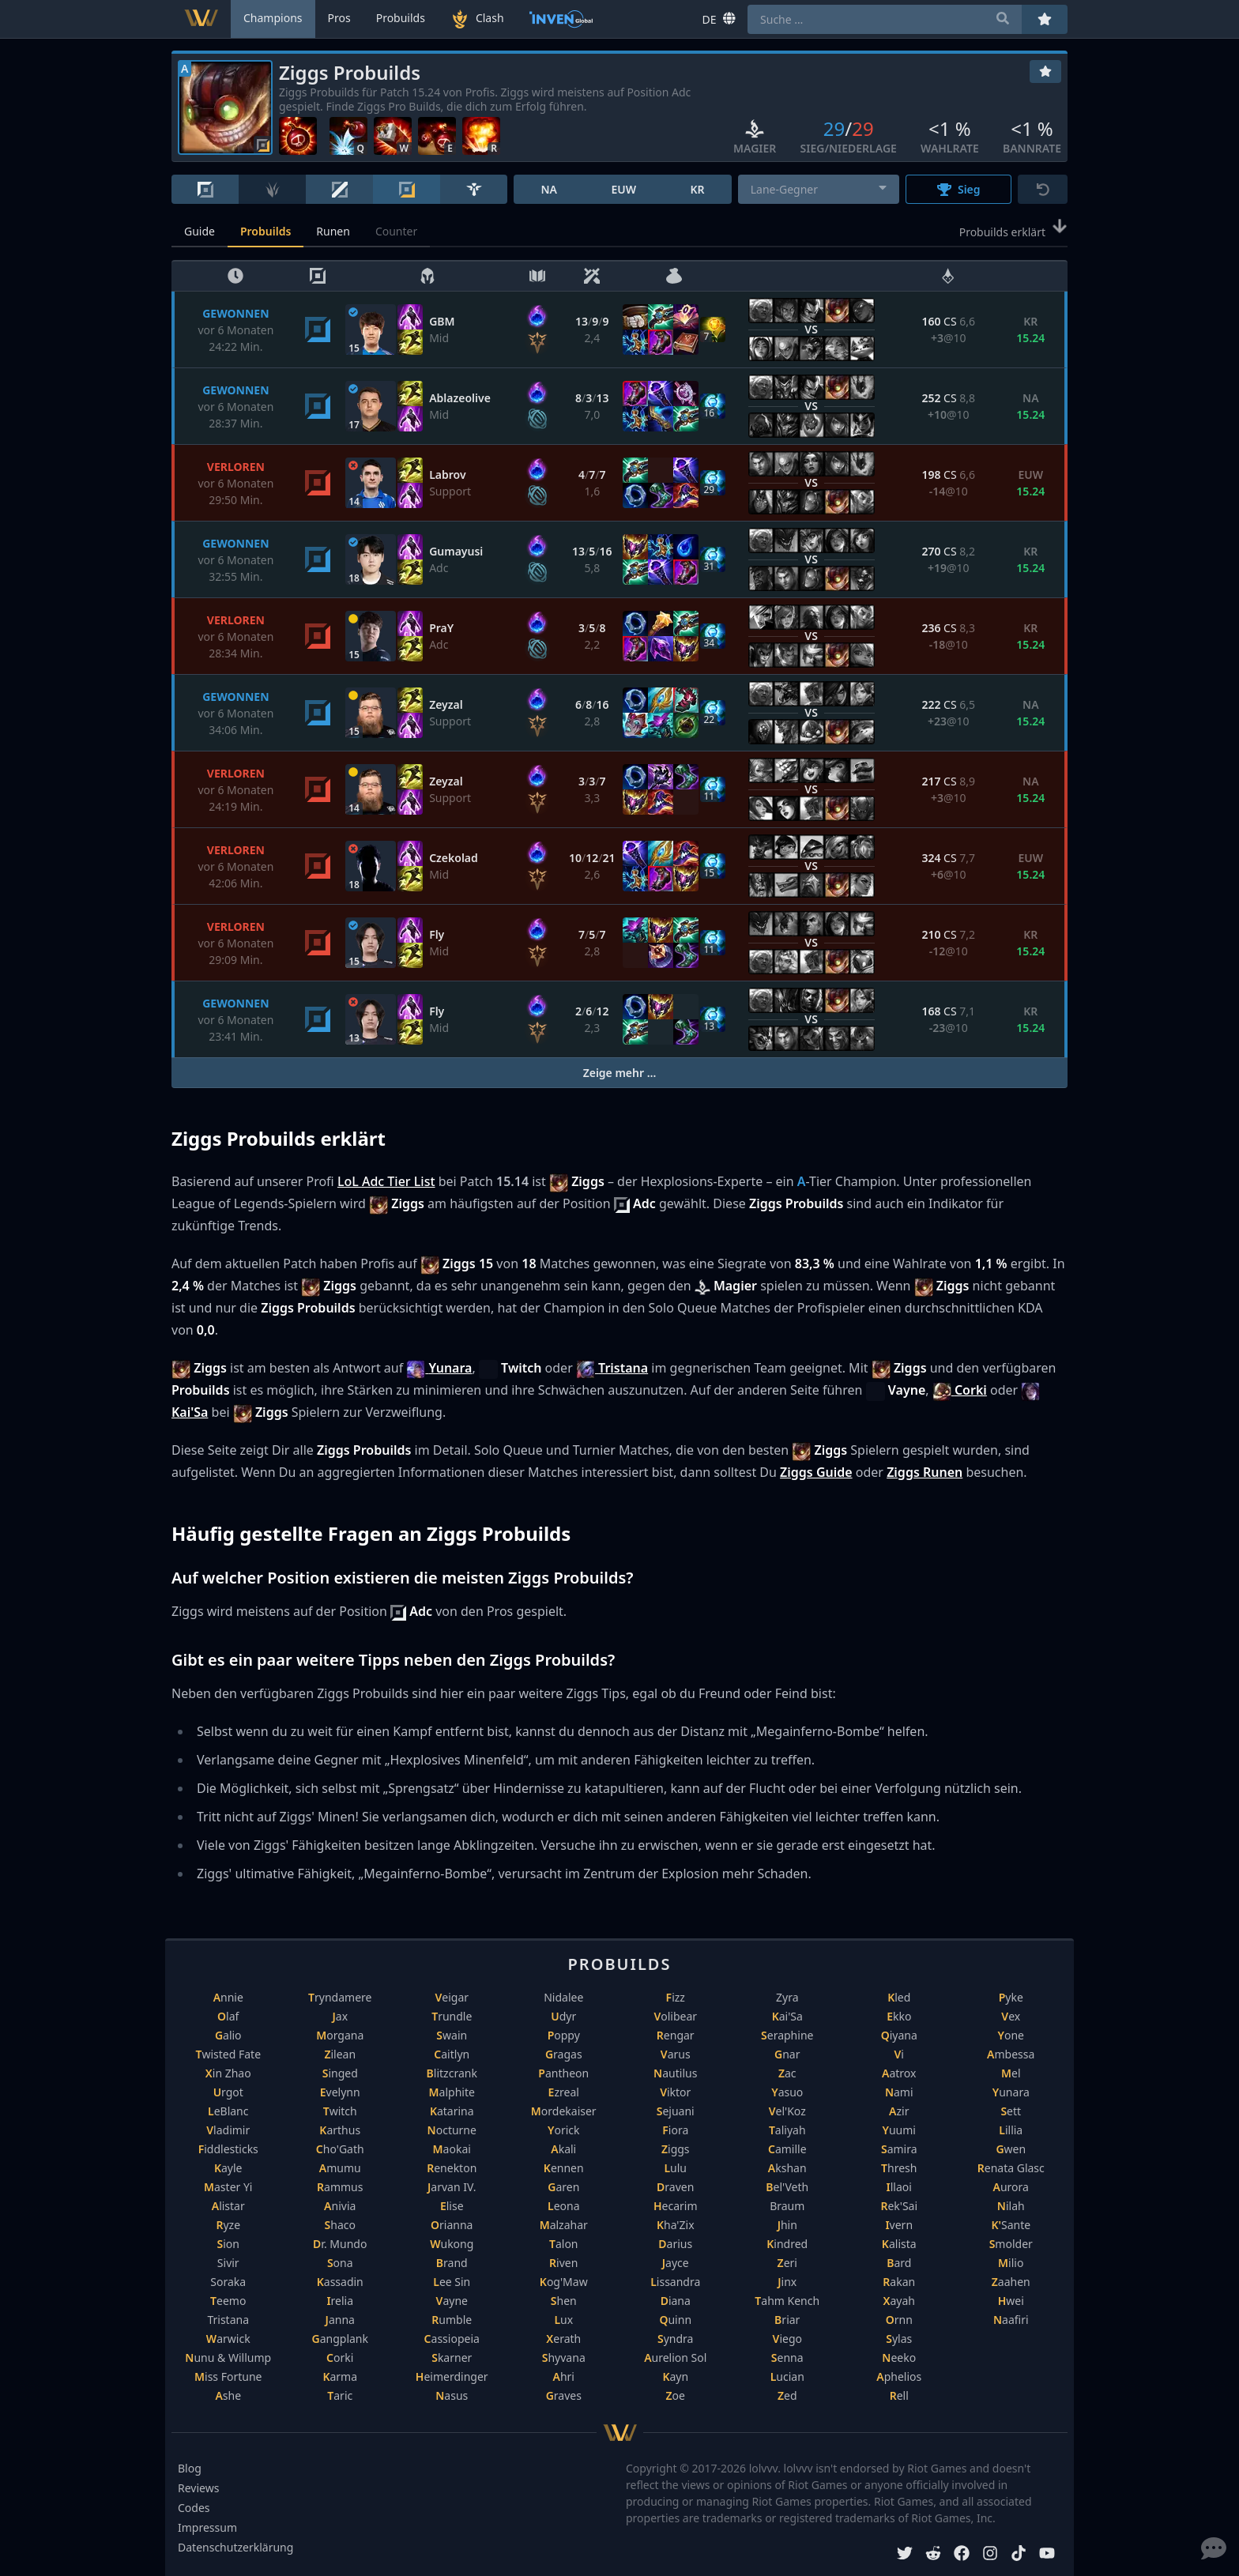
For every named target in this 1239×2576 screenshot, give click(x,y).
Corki (339, 2357)
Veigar (452, 1997)
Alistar (228, 2205)
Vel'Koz (787, 2110)
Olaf (228, 2016)
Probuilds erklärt (1013, 230)
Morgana (339, 2035)
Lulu (675, 2167)
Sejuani (676, 2110)
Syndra (675, 2338)
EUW (623, 189)
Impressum (207, 2527)
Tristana (228, 2319)
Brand (452, 2262)
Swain (451, 2035)
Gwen (1011, 2148)
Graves (564, 2395)
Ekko (899, 2016)
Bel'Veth (787, 2186)
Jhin (787, 2224)
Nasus (451, 2395)
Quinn (675, 2319)
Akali (563, 2148)
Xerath (563, 2338)
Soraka (228, 2281)
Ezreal (563, 2092)
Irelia (339, 2300)
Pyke (1011, 1997)
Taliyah (787, 2129)
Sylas (899, 2338)
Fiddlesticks (228, 2148)
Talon (563, 2243)
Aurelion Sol (675, 2357)
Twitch (340, 2110)
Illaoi (899, 2186)
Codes (194, 2507)
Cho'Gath (340, 2148)
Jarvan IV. (451, 2186)
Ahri (563, 2376)
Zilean (340, 2054)
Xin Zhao (228, 2073)
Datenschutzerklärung (235, 2547)
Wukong (451, 2243)
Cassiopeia (452, 2338)
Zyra (787, 1997)
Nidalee (563, 1997)
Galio (228, 2035)
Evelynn (340, 2092)
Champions (273, 17)
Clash (477, 18)
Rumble (451, 2319)
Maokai (452, 2148)
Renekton (451, 2167)
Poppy (564, 2035)
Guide (199, 231)
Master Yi (228, 2186)
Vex (1010, 2016)
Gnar (787, 2054)
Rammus (340, 2186)
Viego (787, 2338)
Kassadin (340, 2281)
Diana (676, 2300)
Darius (675, 2243)
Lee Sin (451, 2281)
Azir (899, 2110)
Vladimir (228, 2129)
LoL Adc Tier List (386, 1181)
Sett (1010, 2110)
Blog (189, 2468)
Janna (340, 2319)
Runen (333, 231)
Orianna (452, 2224)
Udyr (563, 2016)
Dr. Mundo (340, 2243)
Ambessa (1010, 2054)
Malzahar (564, 2224)
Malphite (452, 2092)
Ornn (899, 2319)
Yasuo (787, 2092)
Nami (899, 2092)
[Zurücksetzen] (1043, 189)
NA (548, 189)
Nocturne (451, 2129)
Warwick (228, 2338)
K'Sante (1010, 2224)
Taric (339, 2395)
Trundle (451, 2016)
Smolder (1011, 2243)
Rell (899, 2395)
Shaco (340, 2224)
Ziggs (675, 2148)
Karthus (339, 2129)
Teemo (228, 2300)
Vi (899, 2054)
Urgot (228, 2092)
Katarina (452, 2110)
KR (697, 189)
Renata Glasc (1011, 2167)
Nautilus (675, 2073)
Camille (787, 2148)
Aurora (1011, 2186)
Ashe (228, 2395)
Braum (787, 2205)
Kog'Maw (564, 2281)
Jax (340, 2016)
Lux (563, 2319)
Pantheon (563, 2073)
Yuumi (899, 2129)
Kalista (899, 2243)
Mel (1011, 2073)
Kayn (675, 2376)
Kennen (564, 2167)
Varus (676, 2054)
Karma (339, 2376)
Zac (787, 2073)
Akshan (787, 2167)
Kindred (787, 2243)
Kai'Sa (787, 2016)
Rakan (899, 2281)
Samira (899, 2148)
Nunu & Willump (228, 2357)
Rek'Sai (898, 2205)
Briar (787, 2319)
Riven (563, 2262)
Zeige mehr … (620, 1072)
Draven (675, 2186)
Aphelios (898, 2376)
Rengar (676, 2035)
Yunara (1011, 2092)
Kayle (228, 2167)
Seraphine (787, 2035)
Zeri (787, 2262)
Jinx (787, 2281)
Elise (452, 2205)
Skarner (451, 2357)
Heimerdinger (452, 2376)
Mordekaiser (564, 2110)
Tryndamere (339, 1997)
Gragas (563, 2054)
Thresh (899, 2167)
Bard (899, 2262)
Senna (787, 2357)
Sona (340, 2262)
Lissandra (675, 2281)
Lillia (1010, 2129)
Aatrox (899, 2073)
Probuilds (265, 231)
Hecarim (675, 2205)
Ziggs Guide (816, 1472)
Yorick (564, 2129)
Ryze (228, 2224)
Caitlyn (451, 2054)
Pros (339, 17)
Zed (787, 2395)
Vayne (452, 2300)
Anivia (340, 2205)
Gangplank (340, 2338)
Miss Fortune (228, 2376)
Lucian (787, 2376)
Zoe (675, 2395)
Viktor (675, 2092)
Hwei (1011, 2300)
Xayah (899, 2300)
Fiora (675, 2129)
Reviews (198, 2487)
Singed (340, 2073)
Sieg (959, 189)
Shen (564, 2300)
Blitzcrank (452, 2073)
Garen (563, 2186)
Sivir (228, 2262)
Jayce (675, 2262)
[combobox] (819, 189)
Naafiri (1011, 2319)
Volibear (675, 2016)
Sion (228, 2243)
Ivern (899, 2224)
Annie (228, 1997)
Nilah (1011, 2205)
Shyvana (564, 2357)
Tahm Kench (787, 2300)
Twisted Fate (228, 2054)
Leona (564, 2205)
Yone (1011, 2035)
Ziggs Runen (924, 1472)
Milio (1010, 2262)
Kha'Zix (676, 2224)
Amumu (340, 2167)
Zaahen (1011, 2281)
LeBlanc (228, 2110)
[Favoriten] (1045, 71)
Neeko (899, 2357)
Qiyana (899, 2035)
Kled (898, 1997)
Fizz (675, 1997)
